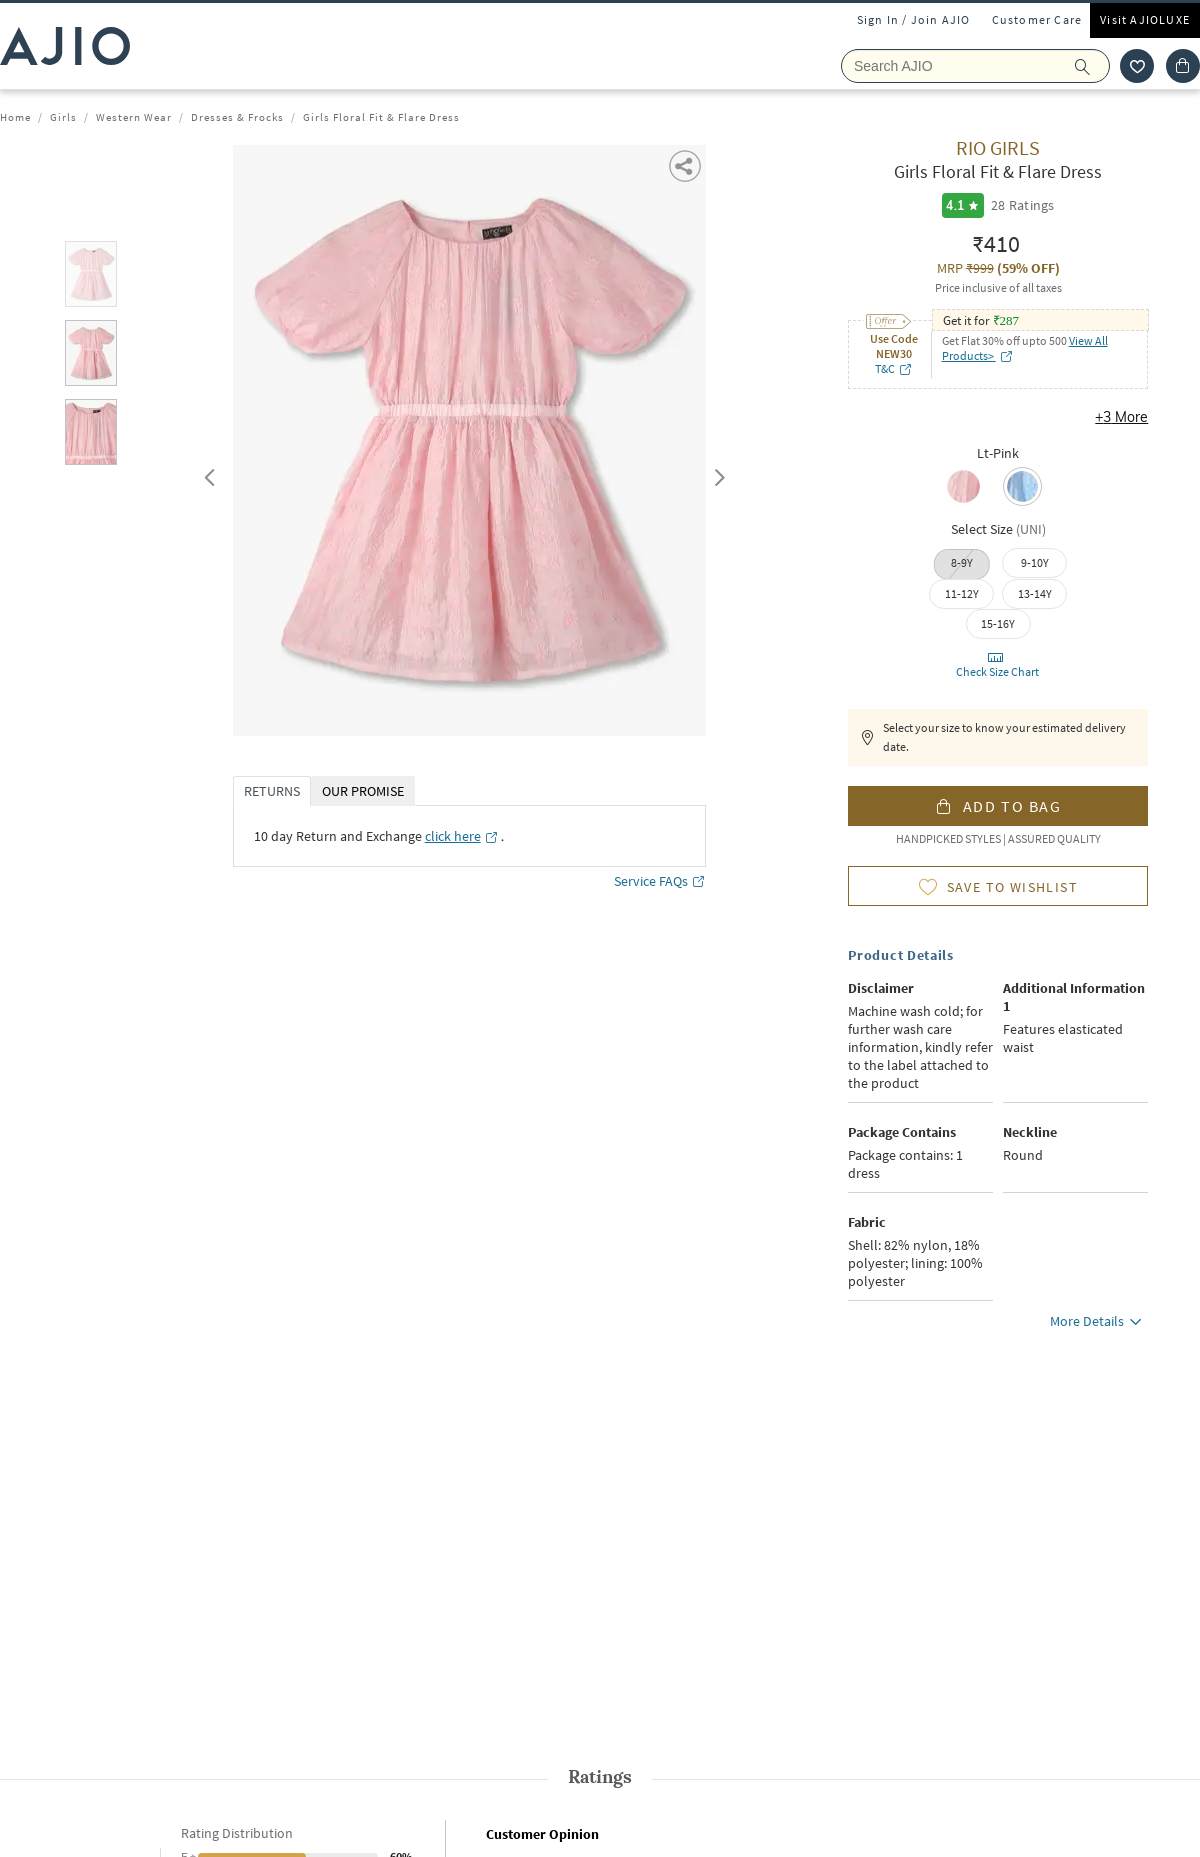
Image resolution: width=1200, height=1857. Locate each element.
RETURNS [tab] (272, 791)
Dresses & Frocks (237, 117)
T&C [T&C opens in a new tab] (894, 368)
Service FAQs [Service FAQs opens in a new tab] (660, 881)
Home (15, 117)
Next (716, 473)
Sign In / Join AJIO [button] (914, 19)
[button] (686, 164)
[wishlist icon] (1137, 66)
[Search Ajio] (975, 66)
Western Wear (134, 117)
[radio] (968, 488)
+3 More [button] (1121, 417)
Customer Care (1037, 19)
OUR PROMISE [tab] (363, 791)
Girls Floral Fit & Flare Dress (381, 117)
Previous (207, 473)
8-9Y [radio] (962, 562)
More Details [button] (1099, 1324)
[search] (1092, 66)
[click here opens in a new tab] (462, 836)
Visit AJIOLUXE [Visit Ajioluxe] (1145, 19)
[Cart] (1183, 66)
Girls (63, 117)
